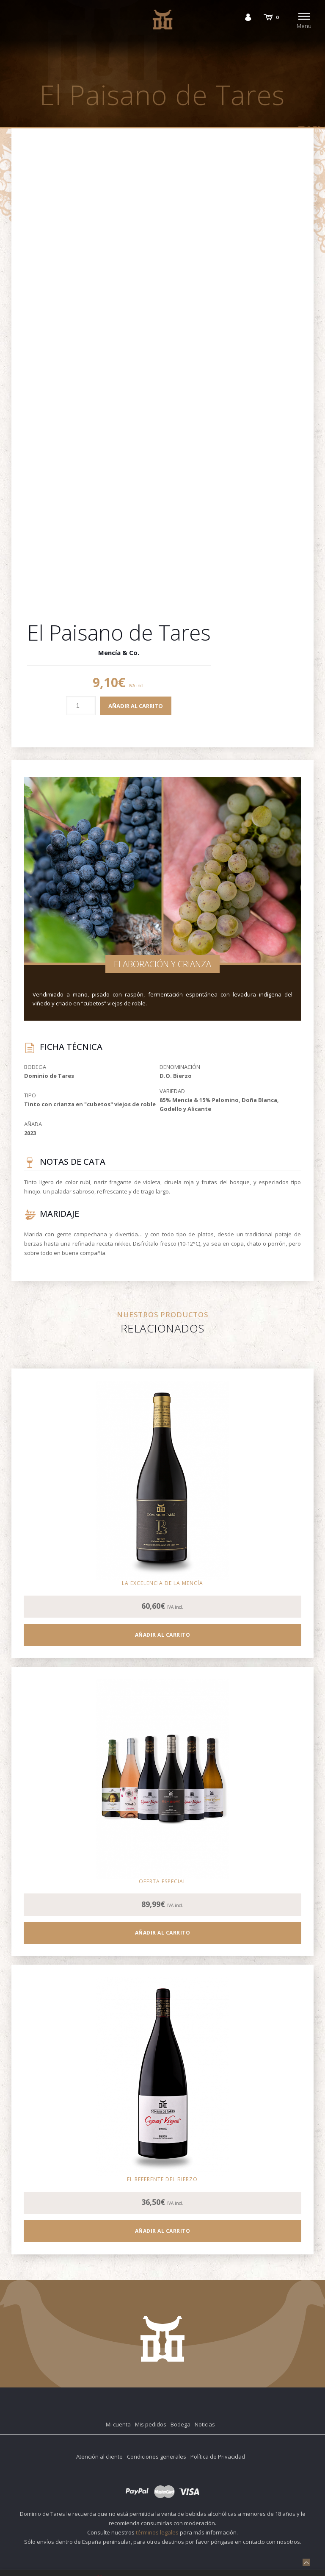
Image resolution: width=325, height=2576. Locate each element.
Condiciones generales (156, 2456)
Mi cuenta (118, 2424)
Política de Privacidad (217, 2456)
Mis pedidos (150, 2424)
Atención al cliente (99, 2456)
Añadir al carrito (135, 706)
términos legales (157, 2532)
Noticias (205, 2424)
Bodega (180, 2424)
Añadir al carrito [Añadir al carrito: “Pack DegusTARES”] (162, 1932)
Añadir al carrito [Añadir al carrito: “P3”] (162, 1634)
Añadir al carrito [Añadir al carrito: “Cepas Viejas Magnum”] (162, 2231)
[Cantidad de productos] (81, 705)
